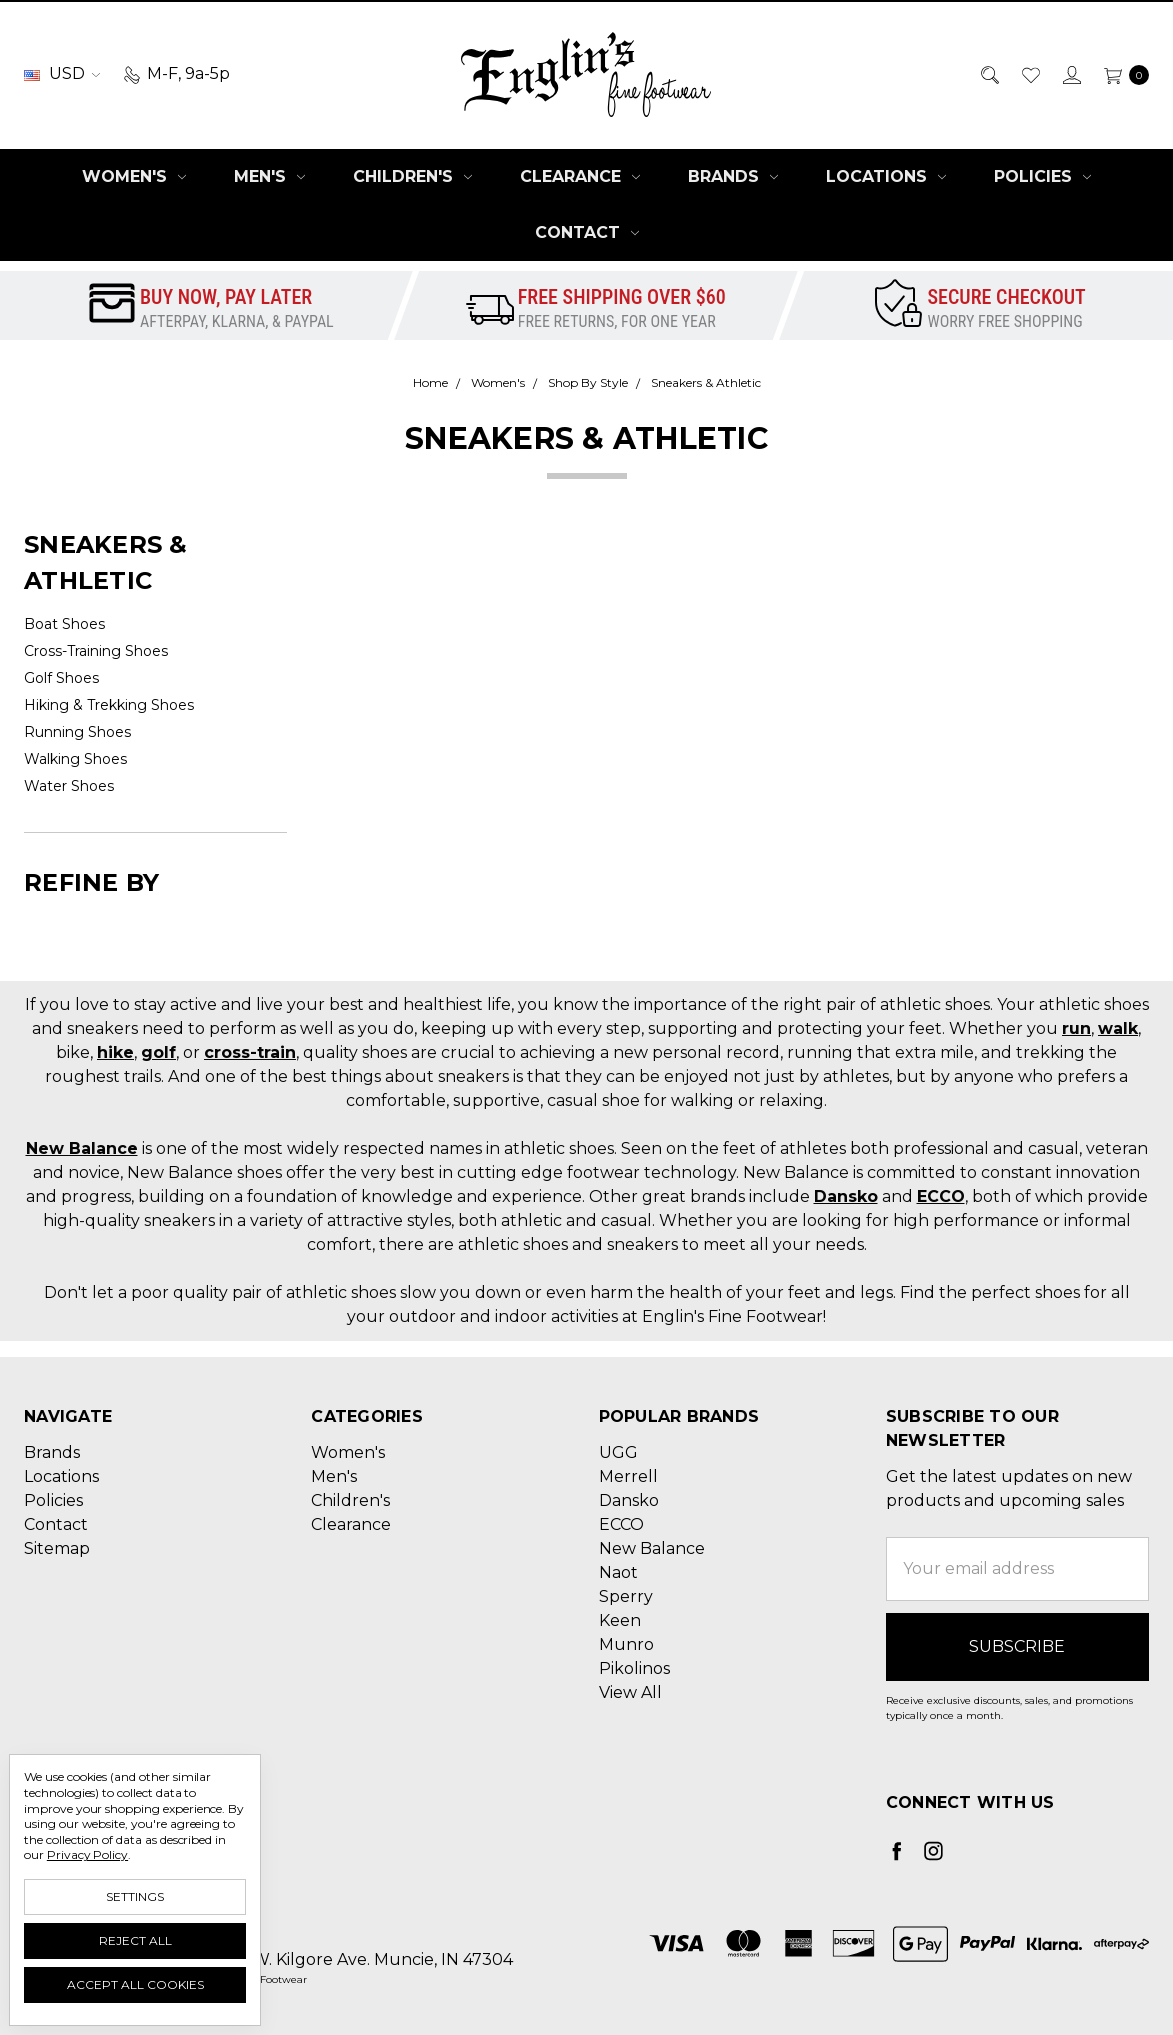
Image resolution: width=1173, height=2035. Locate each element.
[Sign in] (1070, 74)
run (1076, 1028)
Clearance (580, 176)
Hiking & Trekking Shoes (109, 705)
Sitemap (57, 1548)
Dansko (846, 1196)
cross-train (250, 1052)
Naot (618, 1572)
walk (1118, 1028)
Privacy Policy (87, 1854)
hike (115, 1052)
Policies (1042, 176)
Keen (620, 1620)
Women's (134, 176)
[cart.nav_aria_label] (1121, 74)
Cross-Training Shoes (96, 651)
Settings (135, 1896)
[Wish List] (1029, 74)
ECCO (941, 1196)
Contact (587, 232)
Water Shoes (69, 786)
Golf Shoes (61, 678)
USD (62, 73)
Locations (886, 176)
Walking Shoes (75, 759)
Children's (412, 176)
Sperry (626, 1596)
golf (158, 1052)
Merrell (628, 1476)
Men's (269, 176)
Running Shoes (77, 732)
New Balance (82, 1148)
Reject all (135, 1940)
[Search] (988, 74)
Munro (626, 1644)
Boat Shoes (64, 624)
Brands (733, 176)
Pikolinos (634, 1668)
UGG (618, 1452)
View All (630, 1692)
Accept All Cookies (135, 1984)
